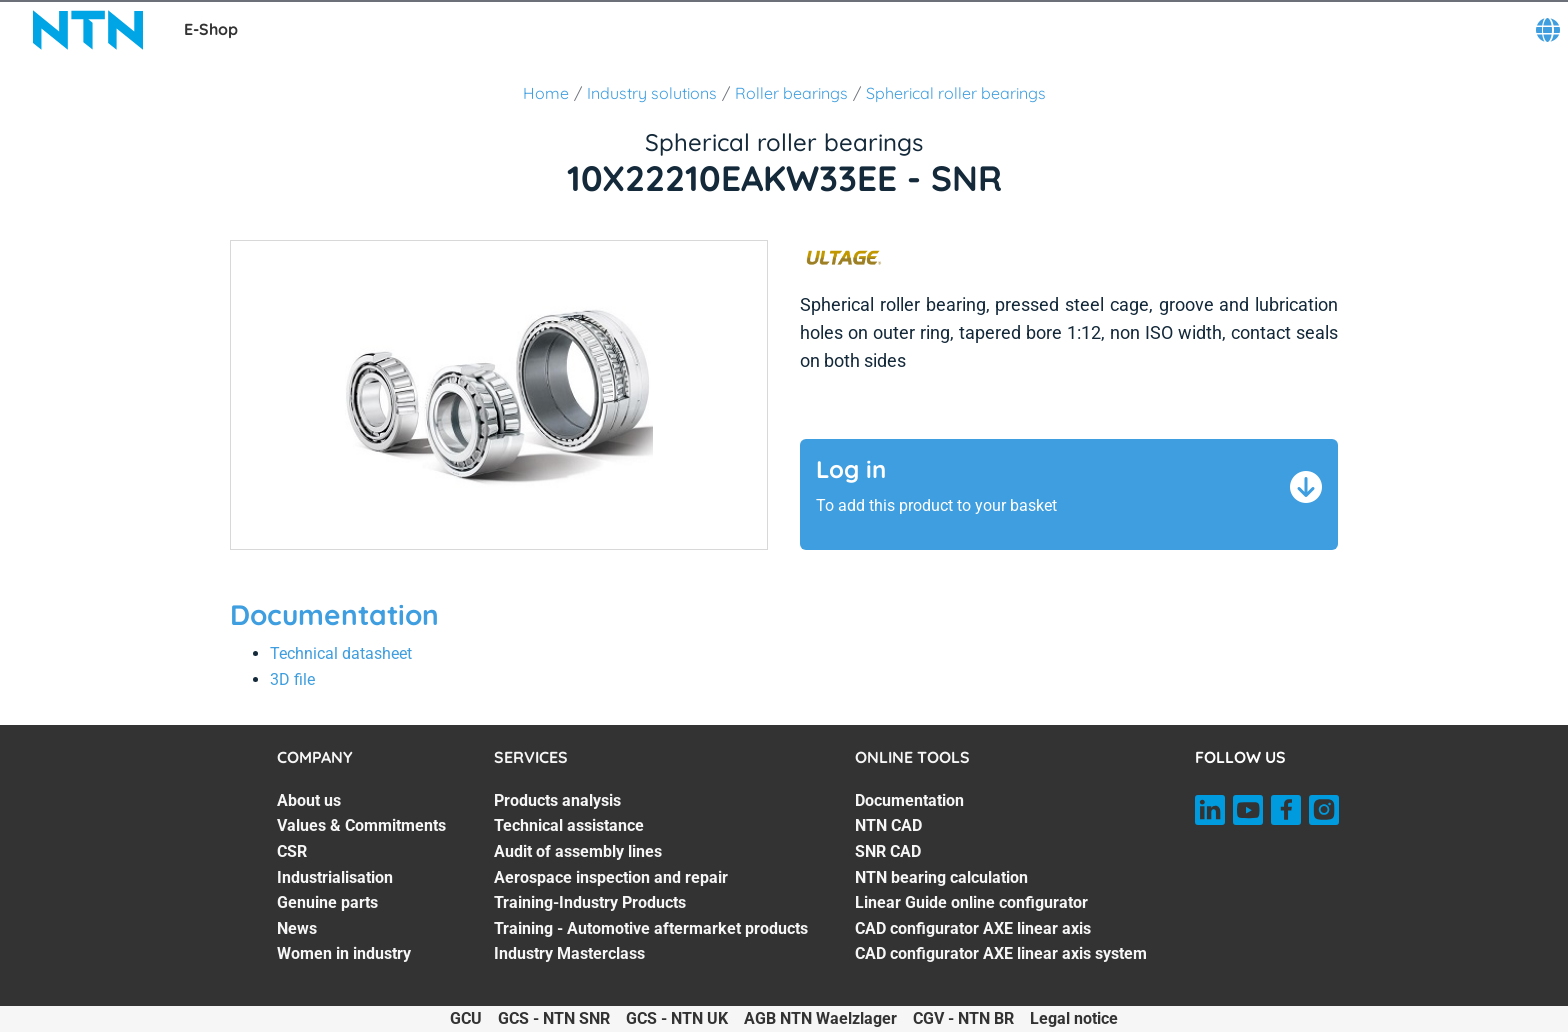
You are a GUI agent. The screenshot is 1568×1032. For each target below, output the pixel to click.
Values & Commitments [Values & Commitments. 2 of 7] (361, 825)
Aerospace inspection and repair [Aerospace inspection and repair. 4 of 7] (611, 877)
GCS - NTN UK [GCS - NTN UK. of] (677, 1018)
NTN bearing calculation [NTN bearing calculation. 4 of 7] (941, 877)
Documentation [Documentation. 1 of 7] (909, 800)
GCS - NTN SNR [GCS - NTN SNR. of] (554, 1018)
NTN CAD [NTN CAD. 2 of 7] (888, 825)
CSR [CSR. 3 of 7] (292, 851)
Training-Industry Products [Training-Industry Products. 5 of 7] (590, 902)
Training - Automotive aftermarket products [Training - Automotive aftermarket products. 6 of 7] (651, 928)
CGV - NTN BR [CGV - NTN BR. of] (963, 1018)
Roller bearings (791, 93)
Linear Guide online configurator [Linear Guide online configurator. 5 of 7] (971, 902)
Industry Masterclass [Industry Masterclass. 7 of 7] (569, 953)
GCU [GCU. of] (466, 1018)
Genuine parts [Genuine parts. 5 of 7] (327, 902)
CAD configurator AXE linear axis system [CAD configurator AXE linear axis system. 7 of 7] (1001, 953)
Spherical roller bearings (956, 93)
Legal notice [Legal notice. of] (1074, 1018)
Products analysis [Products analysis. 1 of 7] (557, 800)
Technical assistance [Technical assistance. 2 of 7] (569, 825)
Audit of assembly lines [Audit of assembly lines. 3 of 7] (578, 851)
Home (546, 93)
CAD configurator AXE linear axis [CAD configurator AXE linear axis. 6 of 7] (973, 928)
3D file (292, 679)
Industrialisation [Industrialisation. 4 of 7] (335, 877)
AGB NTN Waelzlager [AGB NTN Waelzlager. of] (820, 1018)
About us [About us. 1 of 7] (309, 800)
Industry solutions (652, 93)
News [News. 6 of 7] (297, 928)
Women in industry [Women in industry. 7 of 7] (344, 953)
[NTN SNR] (88, 30)
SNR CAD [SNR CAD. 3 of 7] (888, 851)
